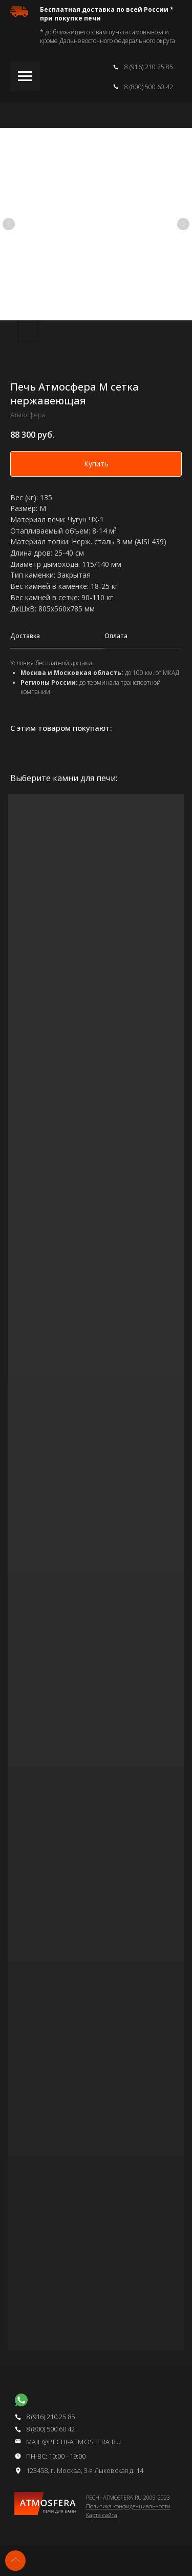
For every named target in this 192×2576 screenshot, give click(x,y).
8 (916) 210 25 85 (148, 67)
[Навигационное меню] (25, 76)
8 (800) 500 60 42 (148, 87)
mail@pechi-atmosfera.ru (73, 2441)
